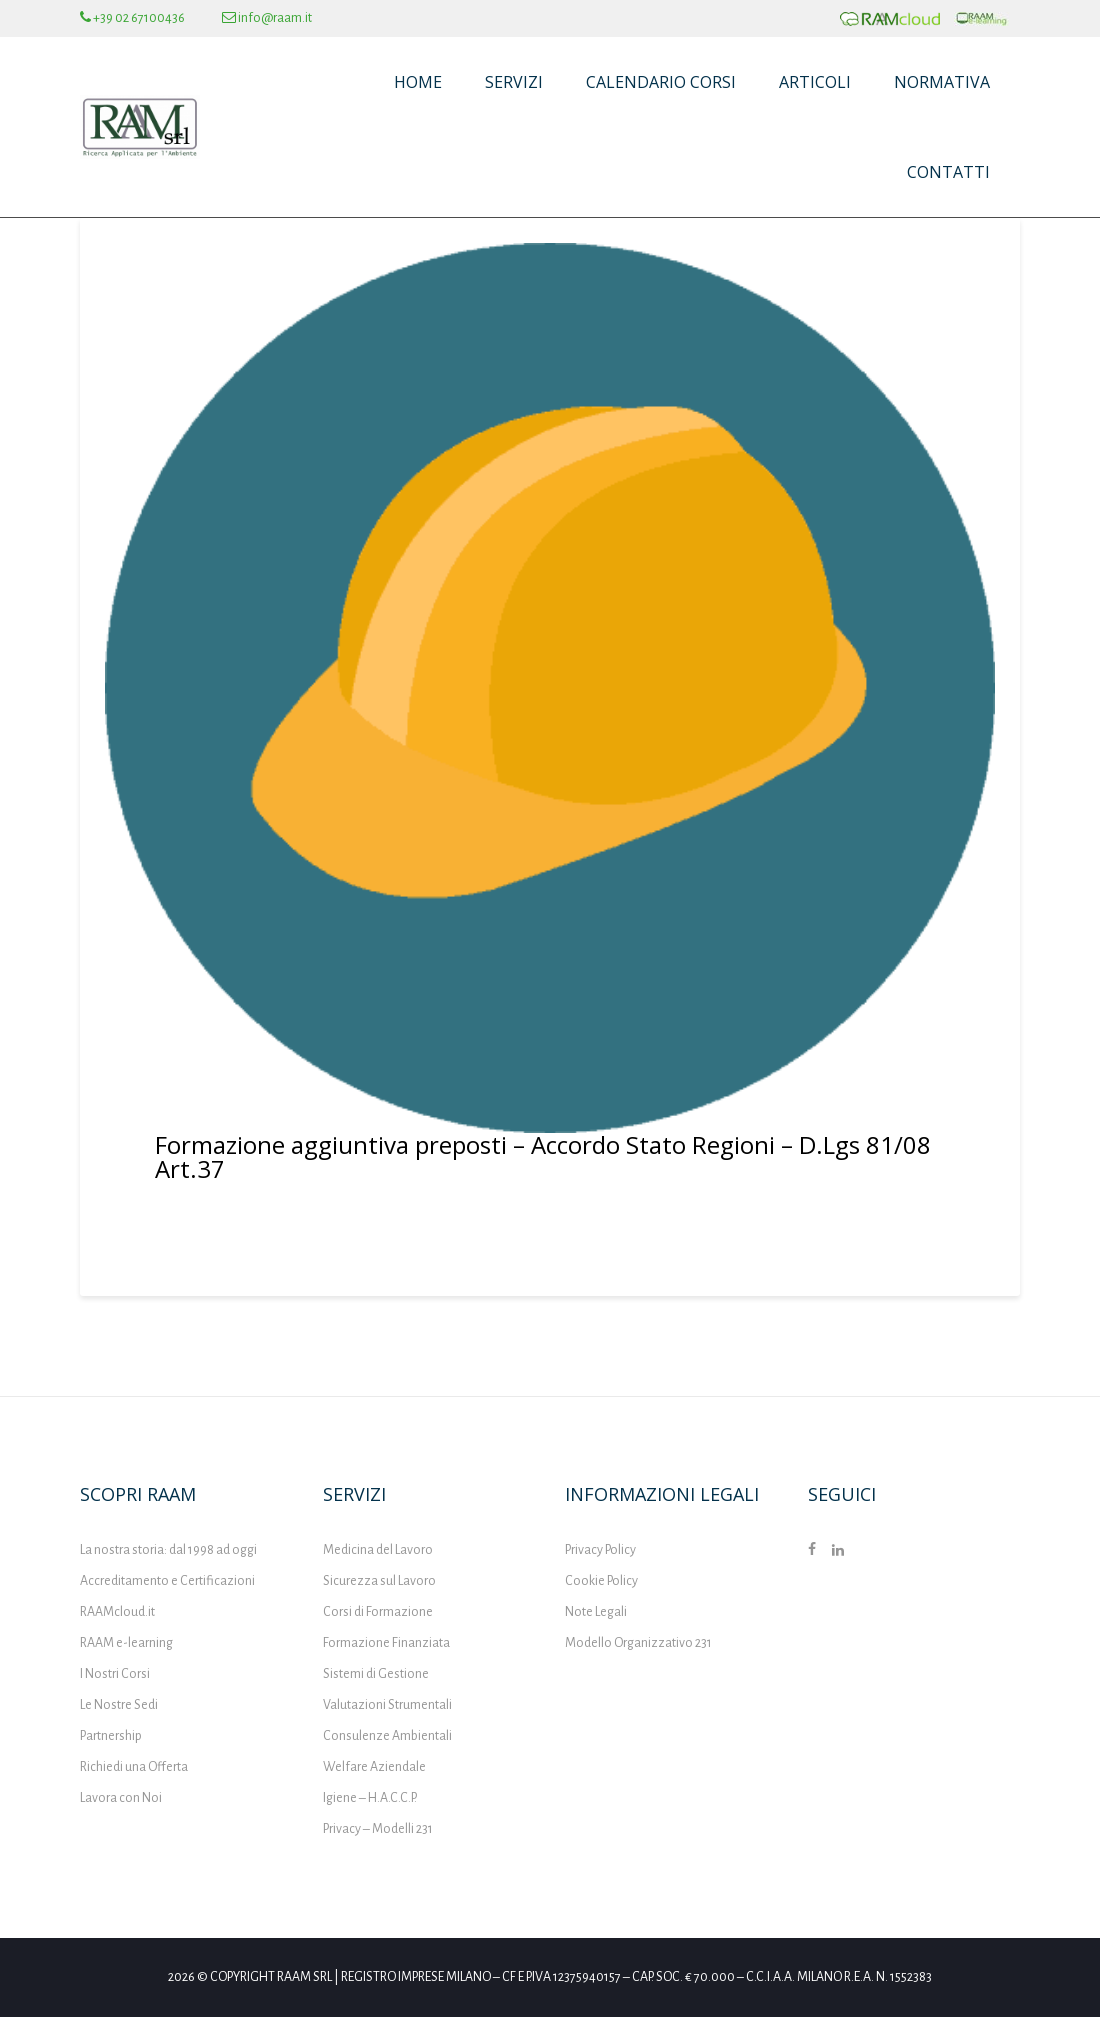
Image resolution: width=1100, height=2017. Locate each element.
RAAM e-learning (126, 1643)
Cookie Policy (601, 1581)
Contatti (948, 172)
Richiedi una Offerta (134, 1767)
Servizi (514, 82)
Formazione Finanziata (386, 1643)
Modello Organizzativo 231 (638, 1643)
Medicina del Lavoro (378, 1550)
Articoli (815, 82)
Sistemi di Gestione (376, 1674)
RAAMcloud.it (117, 1612)
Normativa (942, 82)
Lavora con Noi (121, 1798)
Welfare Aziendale (374, 1767)
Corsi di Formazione (378, 1612)
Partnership (111, 1736)
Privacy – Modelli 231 (378, 1829)
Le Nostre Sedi (119, 1705)
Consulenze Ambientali (387, 1736)
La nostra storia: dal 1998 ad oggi (168, 1550)
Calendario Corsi (661, 82)
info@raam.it (267, 18)
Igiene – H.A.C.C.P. (370, 1798)
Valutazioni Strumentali (387, 1705)
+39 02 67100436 (132, 18)
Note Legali (596, 1612)
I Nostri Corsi (115, 1674)
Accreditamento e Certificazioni (167, 1581)
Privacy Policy (600, 1550)
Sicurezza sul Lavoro (379, 1581)
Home (418, 82)
